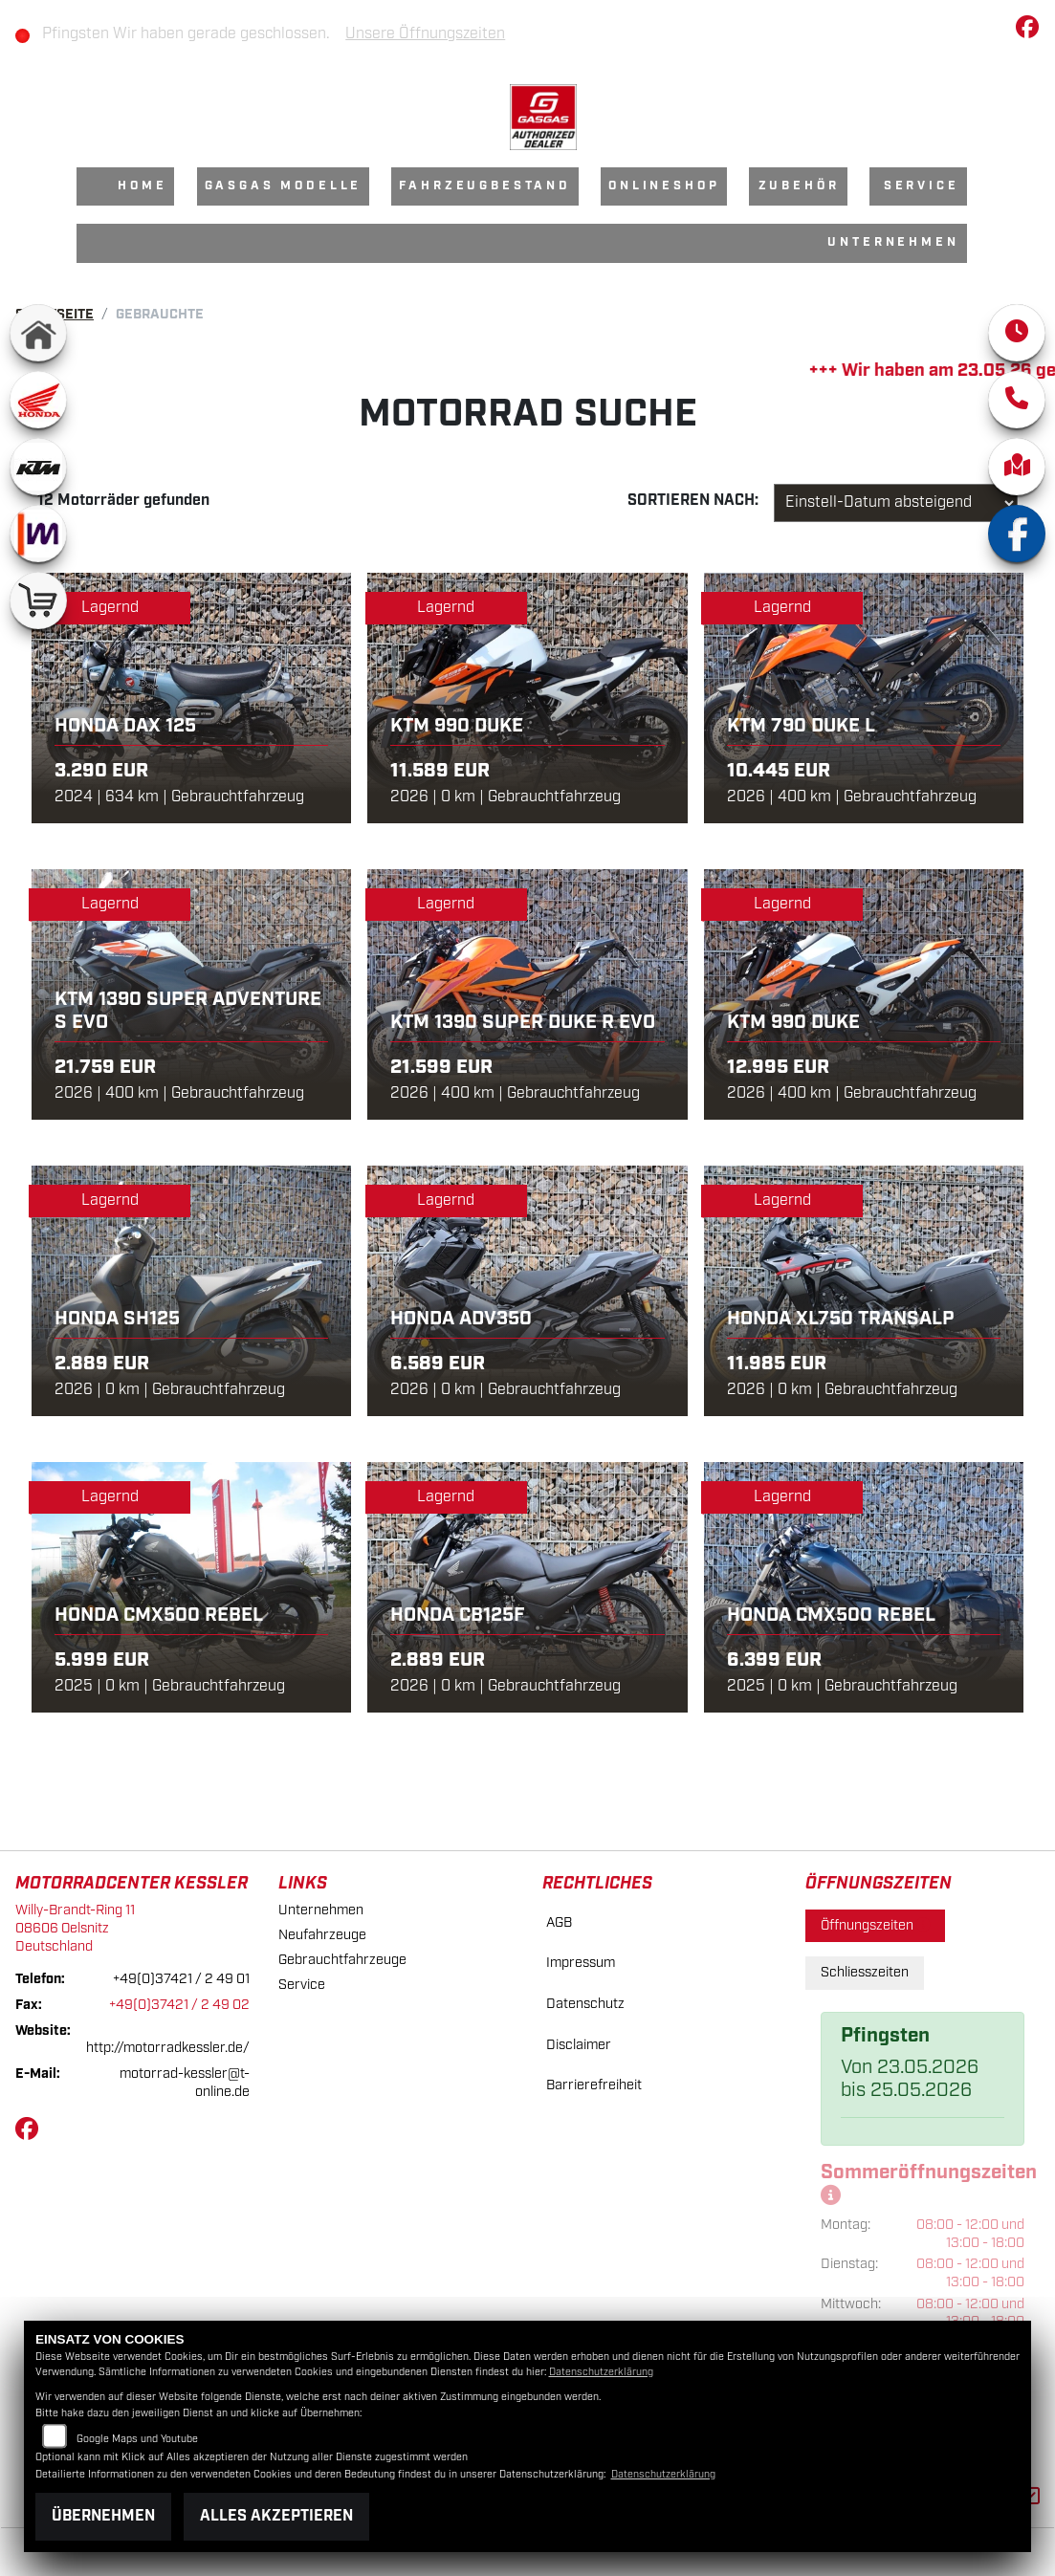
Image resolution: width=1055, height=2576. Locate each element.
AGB (559, 1922)
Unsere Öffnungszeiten (432, 34)
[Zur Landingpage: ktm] (38, 466)
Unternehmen (892, 242)
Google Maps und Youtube (137, 2439)
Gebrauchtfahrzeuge (342, 1960)
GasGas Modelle (284, 186)
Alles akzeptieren (276, 2516)
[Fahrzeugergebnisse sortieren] (896, 503)
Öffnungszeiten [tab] (875, 1925)
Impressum (580, 1963)
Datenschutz (585, 2004)
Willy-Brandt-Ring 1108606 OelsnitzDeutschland (75, 1927)
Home (142, 186)
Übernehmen (103, 2516)
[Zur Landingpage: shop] (38, 600)
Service (921, 186)
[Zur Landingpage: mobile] (38, 533)
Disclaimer (578, 2045)
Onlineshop (663, 186)
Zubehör (799, 186)
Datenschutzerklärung (601, 2372)
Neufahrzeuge (322, 1935)
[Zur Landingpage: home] (38, 332)
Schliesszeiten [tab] (865, 1972)
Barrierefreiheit (594, 2085)
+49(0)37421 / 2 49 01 (181, 1979)
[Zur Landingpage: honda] (38, 399)
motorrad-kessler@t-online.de (185, 2082)
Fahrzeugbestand (485, 186)
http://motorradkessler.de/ (168, 2048)
